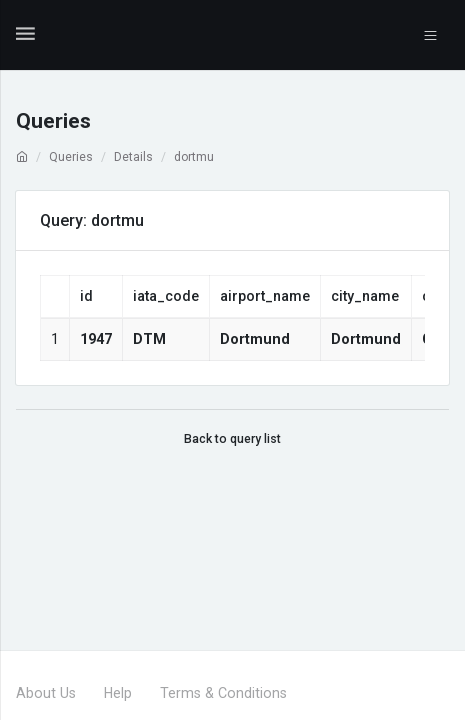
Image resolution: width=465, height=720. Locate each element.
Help (118, 693)
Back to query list (232, 439)
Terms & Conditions (223, 693)
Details (133, 157)
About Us (46, 693)
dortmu (194, 157)
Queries (71, 157)
